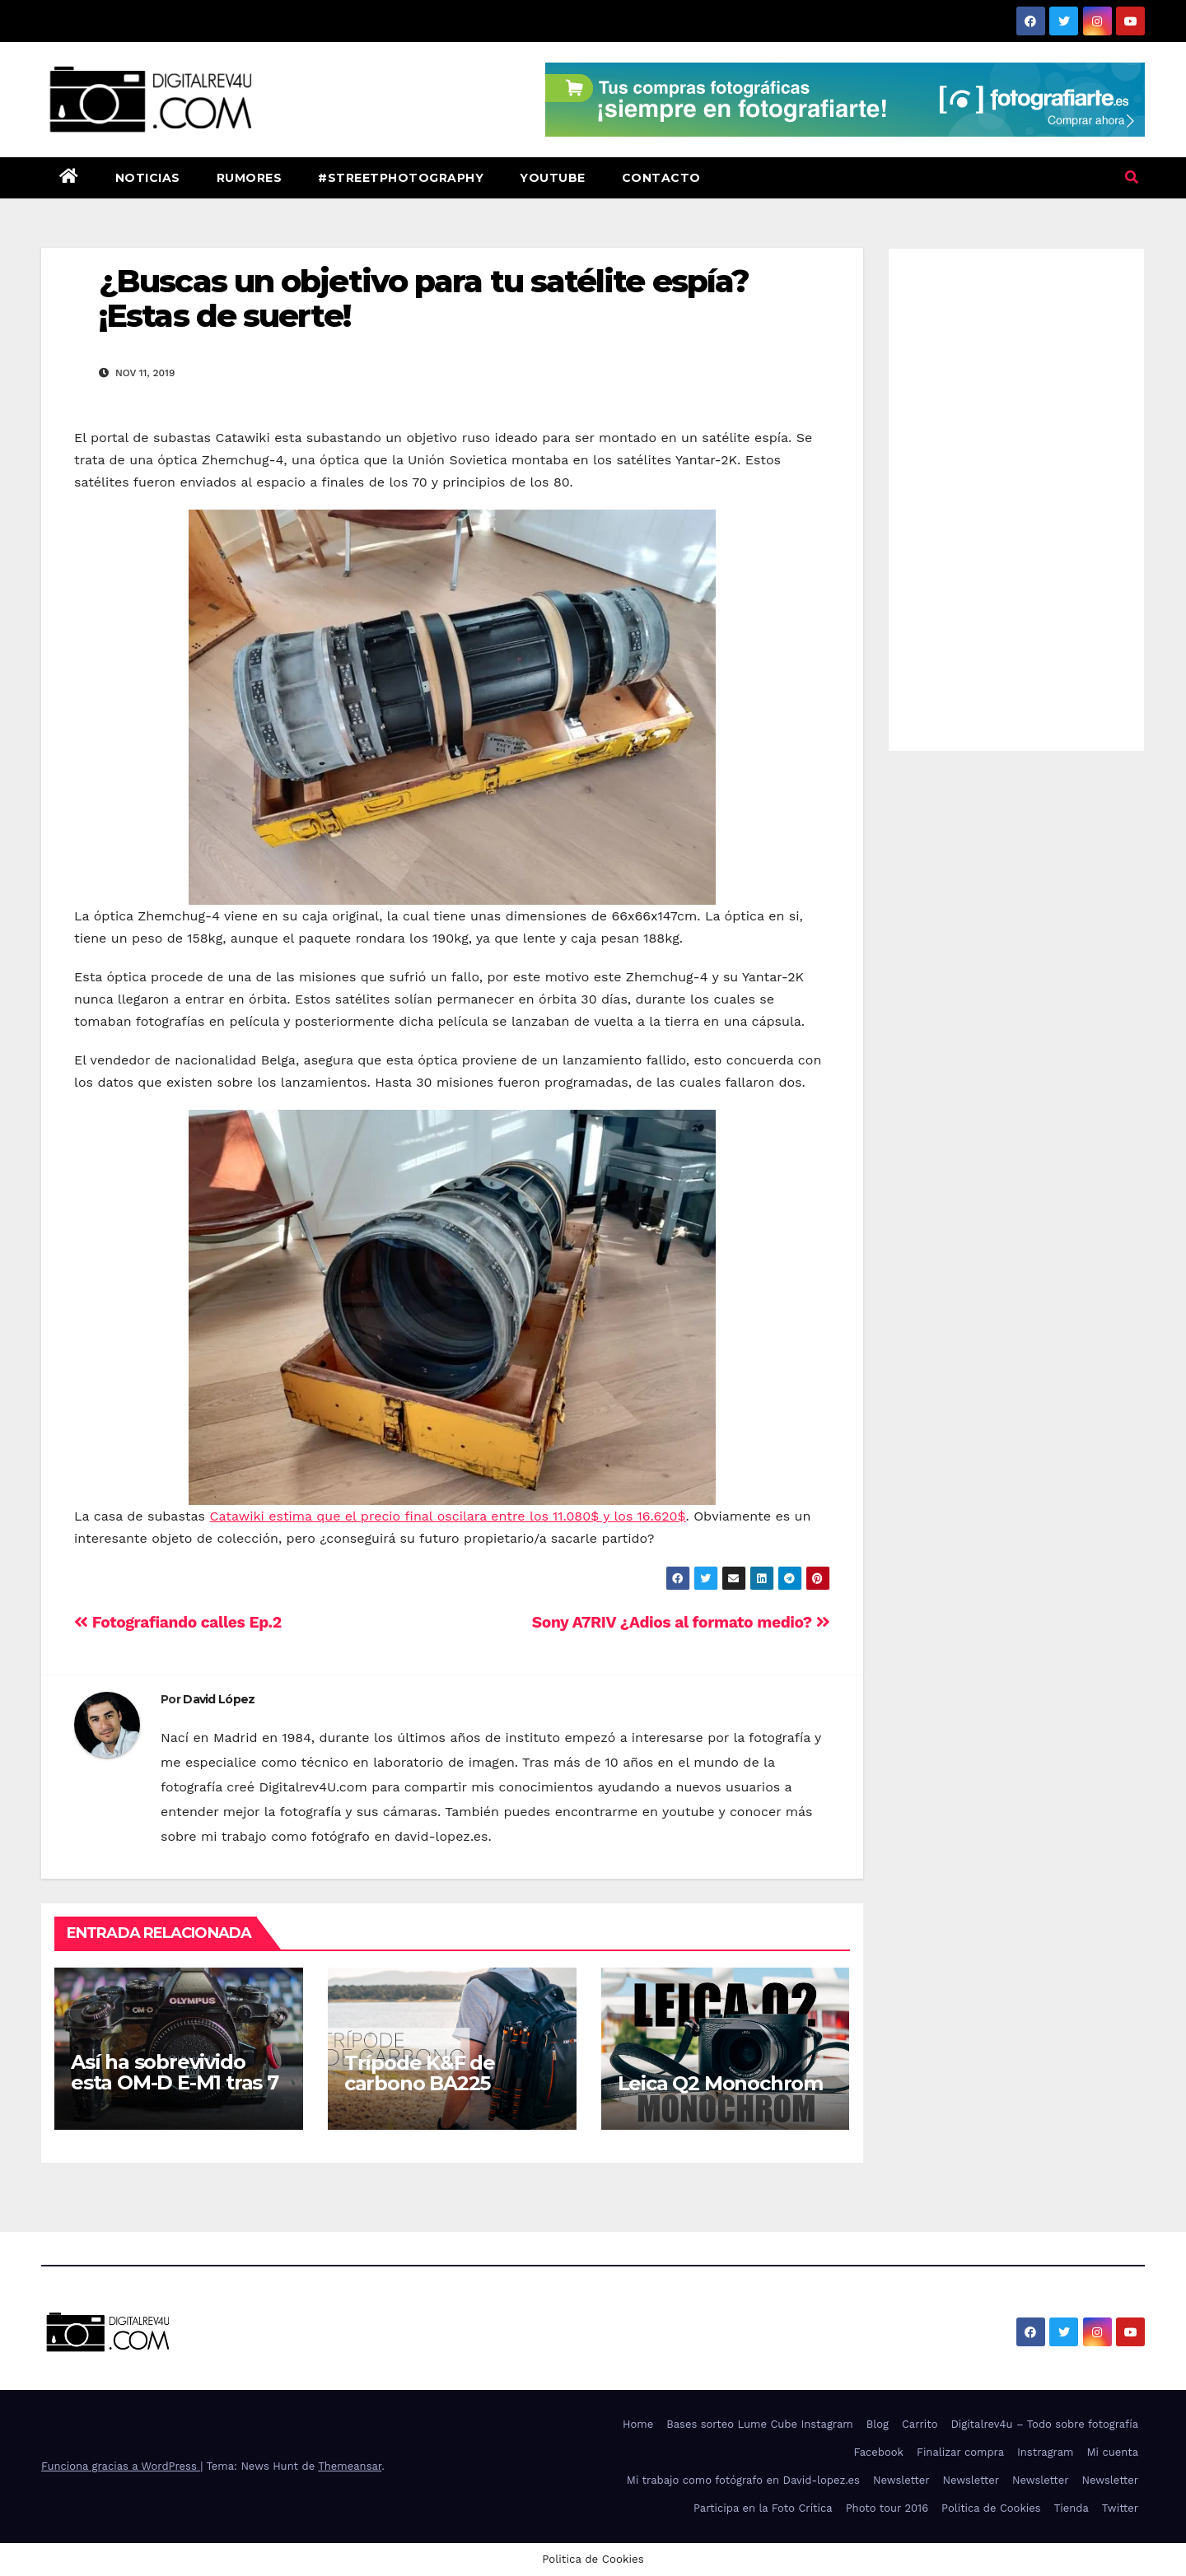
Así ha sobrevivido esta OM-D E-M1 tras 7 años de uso (174, 2082)
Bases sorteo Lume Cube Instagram (759, 2424)
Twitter (1120, 2508)
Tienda (1071, 2508)
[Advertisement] (1016, 496)
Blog (877, 2424)
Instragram (1045, 2452)
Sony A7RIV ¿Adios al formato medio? (681, 1622)
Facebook (878, 2452)
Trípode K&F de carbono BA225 (419, 2073)
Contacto (661, 177)
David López (218, 1699)
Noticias (147, 177)
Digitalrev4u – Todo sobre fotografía (1044, 2424)
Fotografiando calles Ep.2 (178, 1622)
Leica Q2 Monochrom (720, 2083)
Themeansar (349, 2466)
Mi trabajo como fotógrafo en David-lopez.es (743, 2480)
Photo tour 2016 (887, 2508)
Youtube (553, 177)
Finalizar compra (960, 2452)
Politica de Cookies (991, 2508)
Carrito (920, 2424)
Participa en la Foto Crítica (763, 2508)
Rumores (249, 177)
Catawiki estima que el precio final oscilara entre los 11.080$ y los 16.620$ (448, 1516)
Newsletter (901, 2480)
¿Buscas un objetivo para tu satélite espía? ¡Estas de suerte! (424, 298)
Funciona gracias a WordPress (120, 2466)
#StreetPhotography (400, 177)
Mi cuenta (1112, 2452)
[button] (1131, 177)
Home (638, 2424)
